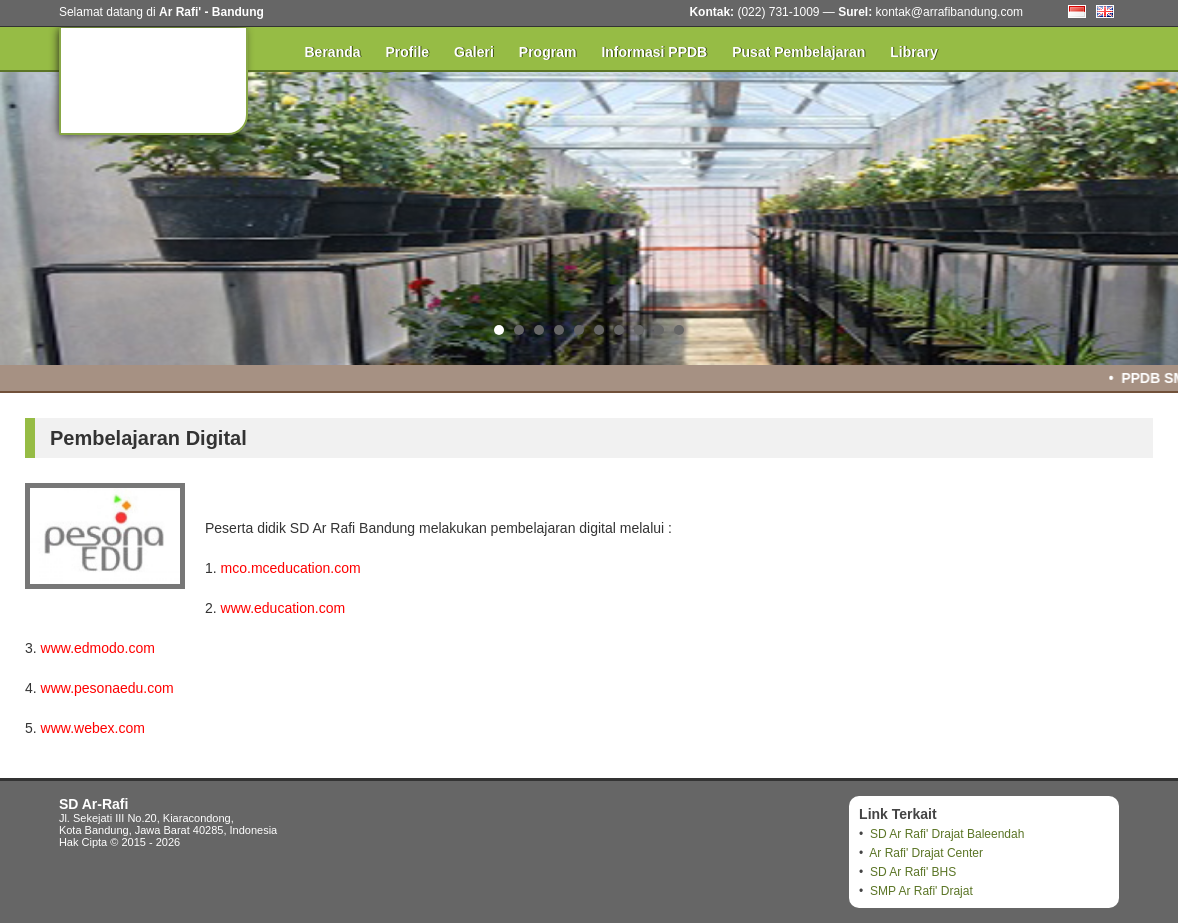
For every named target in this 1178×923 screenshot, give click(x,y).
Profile (408, 52)
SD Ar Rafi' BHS (913, 872)
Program (548, 52)
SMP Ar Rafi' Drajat (921, 891)
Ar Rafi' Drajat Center (926, 853)
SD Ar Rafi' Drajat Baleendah (947, 834)
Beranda (333, 52)
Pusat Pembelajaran (798, 52)
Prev (26, 215)
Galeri (474, 52)
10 (679, 330)
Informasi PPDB (654, 52)
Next (1152, 215)
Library (913, 52)
